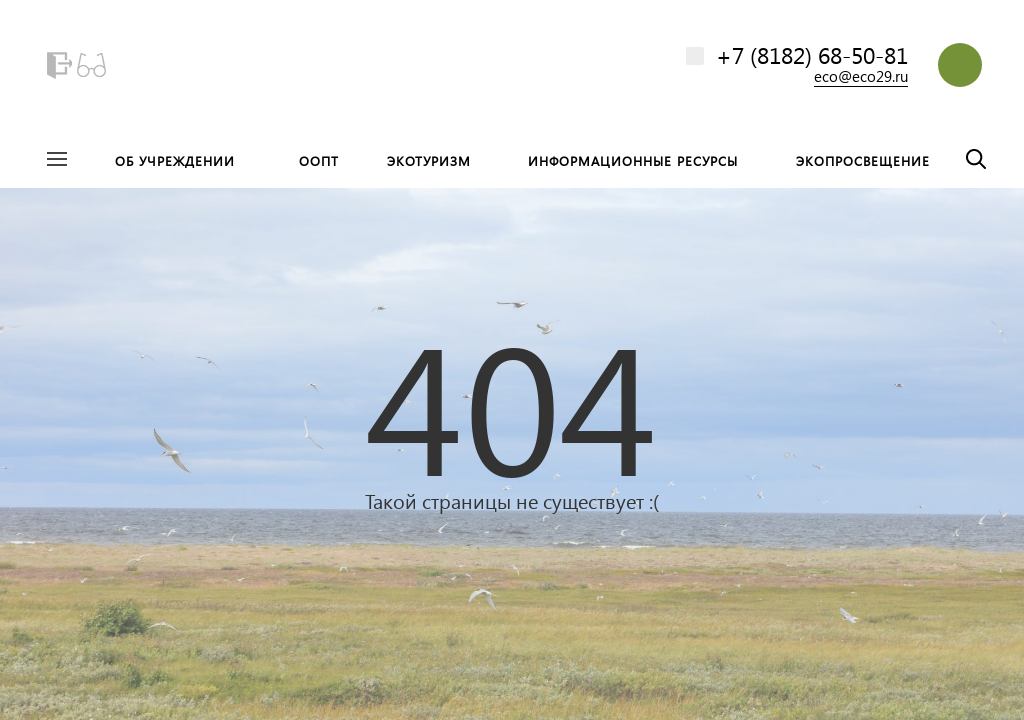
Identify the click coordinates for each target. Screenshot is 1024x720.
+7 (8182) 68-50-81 (812, 54)
